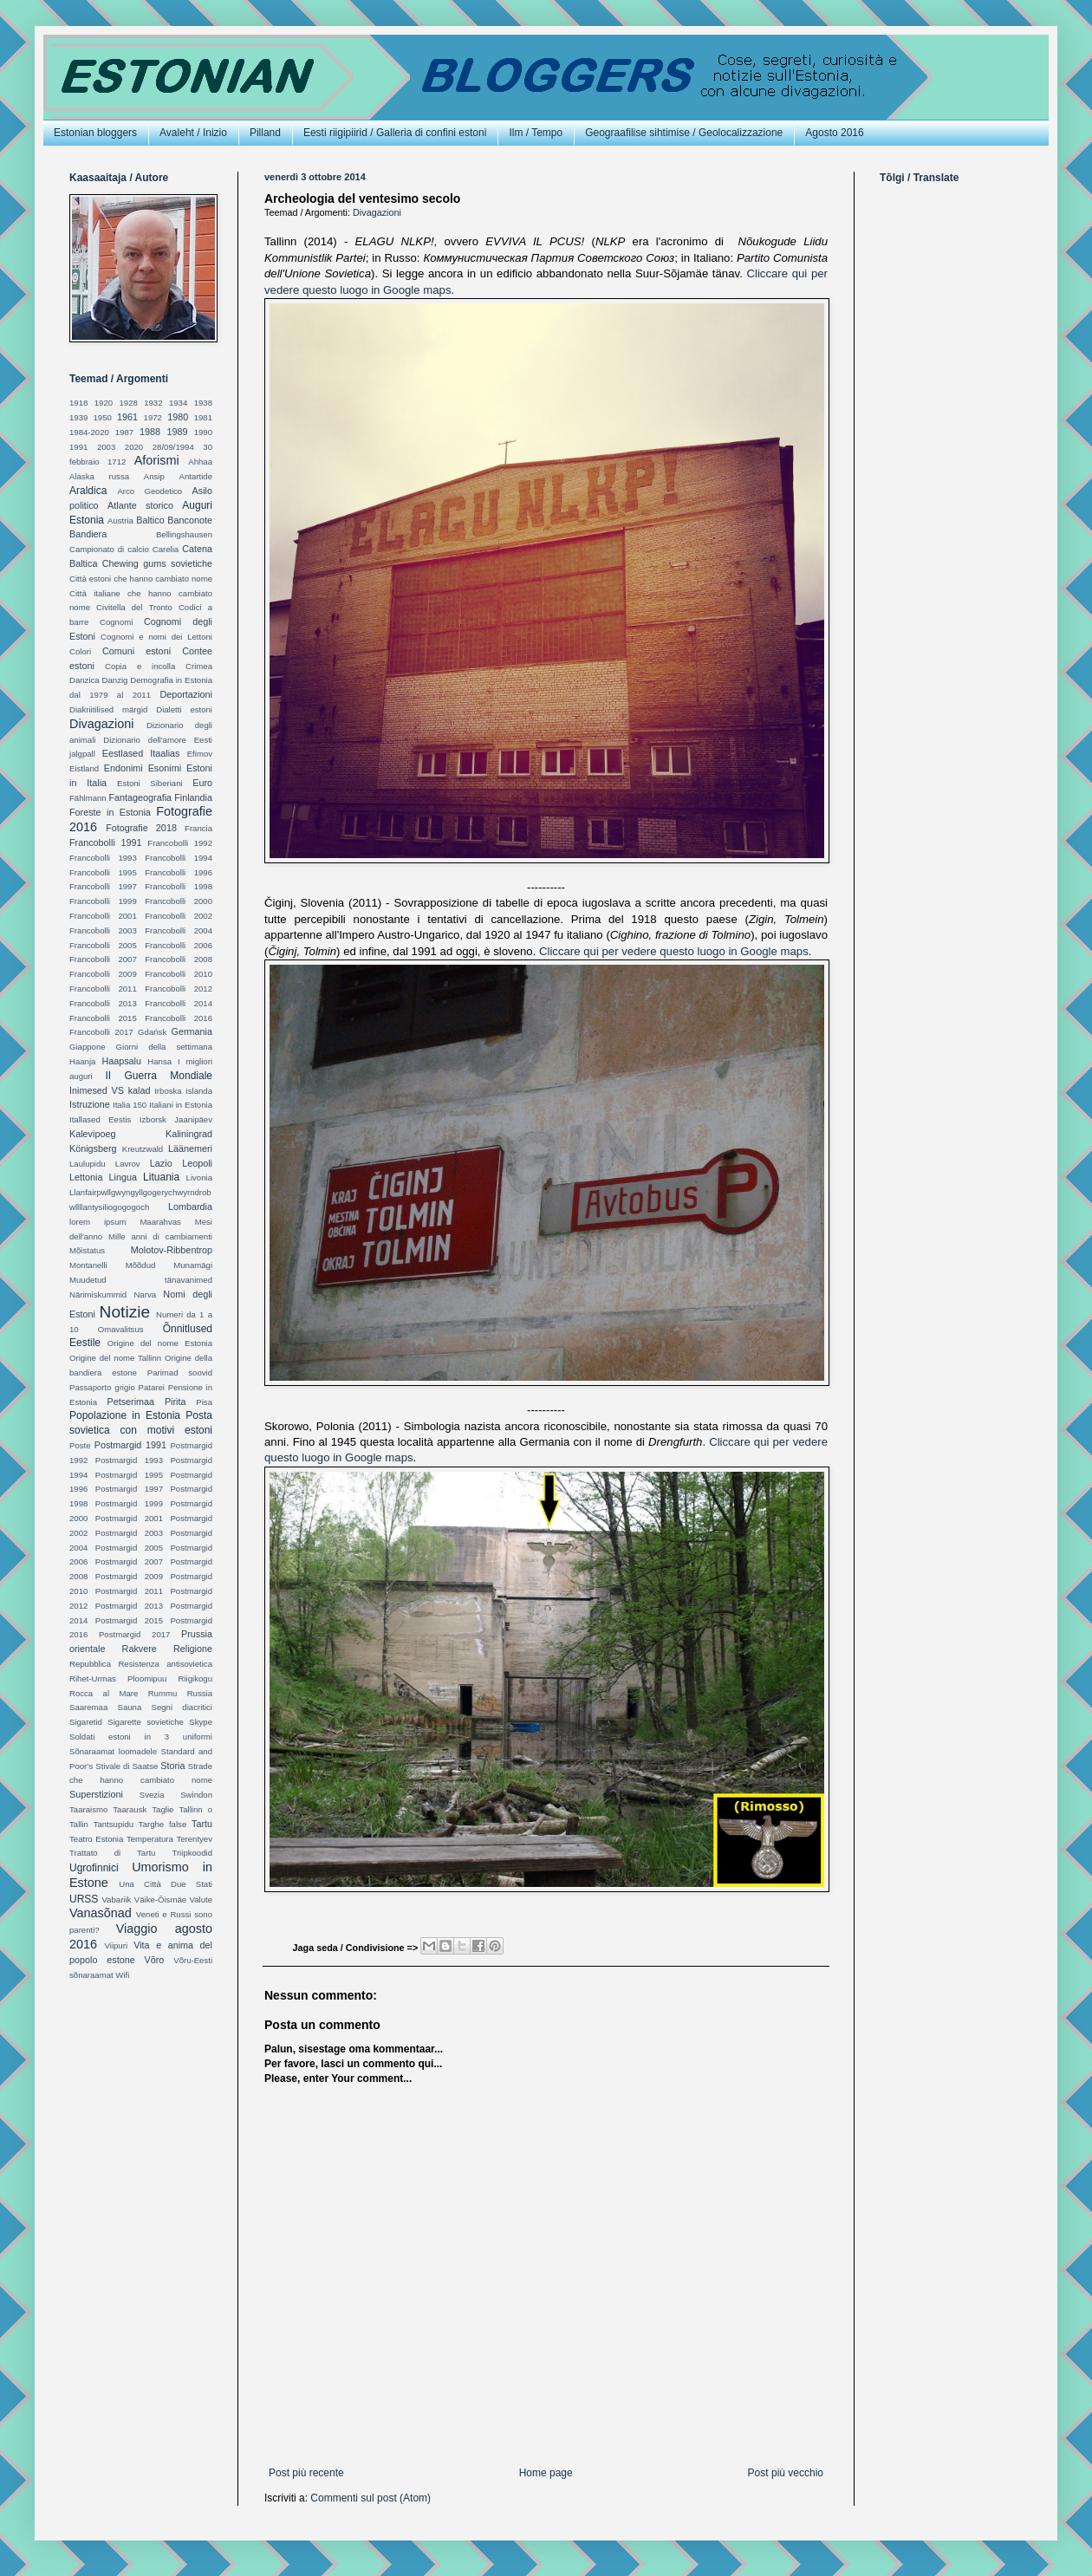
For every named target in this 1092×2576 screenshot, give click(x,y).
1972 (153, 417)
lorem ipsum (97, 1221)
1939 (78, 417)
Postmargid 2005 (129, 1547)
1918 (78, 402)
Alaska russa (99, 476)
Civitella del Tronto (134, 607)
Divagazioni (377, 212)
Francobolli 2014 (178, 1003)
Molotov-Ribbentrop (171, 1250)
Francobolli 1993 (103, 857)
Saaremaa (88, 1707)
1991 (78, 447)
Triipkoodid (192, 1852)
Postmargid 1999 (129, 1503)
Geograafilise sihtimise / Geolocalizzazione (684, 133)
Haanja (82, 1061)
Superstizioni (96, 1794)
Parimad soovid (179, 1372)
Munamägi (192, 1265)
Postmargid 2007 (129, 1561)
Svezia (152, 1794)
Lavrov (127, 1163)
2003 (106, 447)
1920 (103, 402)
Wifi (122, 1975)
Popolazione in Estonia (124, 1415)
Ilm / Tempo (535, 133)
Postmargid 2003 (129, 1533)
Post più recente (306, 2473)
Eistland (84, 768)
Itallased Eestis (100, 1119)
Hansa (159, 1061)
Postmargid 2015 (129, 1620)
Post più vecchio (785, 2473)
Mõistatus (87, 1250)
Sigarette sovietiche (145, 1722)
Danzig (115, 680)
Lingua (123, 1177)
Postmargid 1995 (129, 1475)
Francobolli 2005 (103, 945)
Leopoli (197, 1163)
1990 (203, 432)
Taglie (162, 1809)
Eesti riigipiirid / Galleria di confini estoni (394, 133)
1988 (150, 431)
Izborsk (153, 1119)
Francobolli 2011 (103, 988)
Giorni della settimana (164, 1046)
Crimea (198, 666)
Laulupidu (87, 1163)
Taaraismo (88, 1809)
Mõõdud (141, 1265)
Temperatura (150, 1839)
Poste (80, 1445)
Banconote (189, 520)
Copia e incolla (140, 666)
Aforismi (156, 460)
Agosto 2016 (834, 133)
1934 (178, 402)
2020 (134, 447)
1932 (153, 402)
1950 (103, 417)
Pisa (204, 1402)
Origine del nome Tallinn (115, 1358)
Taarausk (129, 1809)
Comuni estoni (136, 651)
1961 (127, 417)
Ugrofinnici (94, 1868)
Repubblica (90, 1664)
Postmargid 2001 (129, 1518)
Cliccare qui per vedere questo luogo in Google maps (674, 951)
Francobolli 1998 (178, 886)
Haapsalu (121, 1061)
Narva (144, 1294)
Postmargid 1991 (130, 1445)
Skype (200, 1722)
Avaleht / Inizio (193, 133)
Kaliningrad (189, 1134)
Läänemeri (190, 1148)
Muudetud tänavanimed (140, 1280)
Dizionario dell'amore (144, 740)
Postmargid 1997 (129, 1488)
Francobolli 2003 (103, 930)
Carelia (166, 549)
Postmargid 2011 (129, 1591)
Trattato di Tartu (112, 1852)
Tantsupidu (113, 1824)
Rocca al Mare (103, 1693)
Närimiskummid (98, 1294)
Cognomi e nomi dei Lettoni (156, 636)
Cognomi (116, 622)
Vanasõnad (100, 1913)
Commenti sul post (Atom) (370, 2498)
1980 (177, 417)
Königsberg (93, 1148)
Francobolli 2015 (103, 1018)
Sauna (130, 1707)
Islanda (198, 1091)
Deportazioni (185, 694)
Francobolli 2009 (103, 974)
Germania (192, 1031)
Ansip (154, 476)
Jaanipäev (193, 1119)
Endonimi (123, 768)
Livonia (199, 1177)
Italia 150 (129, 1104)
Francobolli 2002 (178, 915)
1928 (128, 402)
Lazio (161, 1163)
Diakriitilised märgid (108, 709)
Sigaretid (85, 1722)
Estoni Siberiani (150, 783)
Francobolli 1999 (103, 901)
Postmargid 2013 (129, 1605)
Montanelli (88, 1265)
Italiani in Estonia (180, 1104)
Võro (155, 1960)
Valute (200, 1899)
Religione (192, 1648)
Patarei (152, 1387)
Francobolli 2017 (101, 1032)
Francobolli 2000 (178, 901)
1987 (124, 432)
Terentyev (194, 1839)
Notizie (125, 1312)
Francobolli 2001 (103, 915)
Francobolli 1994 (178, 857)
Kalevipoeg (92, 1134)
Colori (80, 651)
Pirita (175, 1401)
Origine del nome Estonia (159, 1343)
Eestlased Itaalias (141, 753)
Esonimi (164, 768)
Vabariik (116, 1899)
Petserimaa (130, 1401)
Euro (202, 782)
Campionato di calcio (109, 549)
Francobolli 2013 (103, 1003)
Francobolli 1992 (179, 843)
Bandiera (88, 534)
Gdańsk (152, 1032)
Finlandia (193, 797)
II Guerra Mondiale (158, 1076)
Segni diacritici (182, 1707)
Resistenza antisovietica (165, 1664)
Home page (546, 2473)
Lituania (161, 1177)
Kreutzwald (142, 1149)
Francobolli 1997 (103, 886)
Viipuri (116, 1945)
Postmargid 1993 (129, 1460)
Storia (172, 1765)
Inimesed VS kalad (109, 1090)
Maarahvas (160, 1221)
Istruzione (89, 1104)
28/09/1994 (173, 447)
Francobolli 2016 (178, 1018)
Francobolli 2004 (178, 930)
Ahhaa (200, 461)
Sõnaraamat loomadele (113, 1751)
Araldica (88, 491)
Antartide (195, 476)
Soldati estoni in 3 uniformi (140, 1736)
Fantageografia (140, 797)
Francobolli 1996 (178, 872)
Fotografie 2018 (141, 828)
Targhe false (162, 1824)
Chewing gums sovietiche (157, 563)
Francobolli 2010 (178, 974)
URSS (83, 1899)
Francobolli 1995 (103, 872)
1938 (203, 402)
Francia (198, 828)
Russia (199, 1693)
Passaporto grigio (102, 1387)
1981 (203, 417)
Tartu (202, 1823)
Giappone (87, 1046)
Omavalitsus (121, 1329)
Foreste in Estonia (110, 812)
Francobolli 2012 (178, 988)
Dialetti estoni (184, 709)
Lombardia (190, 1206)
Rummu (163, 1693)
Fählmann (88, 798)
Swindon (196, 1794)
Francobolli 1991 (105, 842)
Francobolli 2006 (178, 945)
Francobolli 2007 (103, 959)
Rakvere (139, 1648)
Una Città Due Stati (165, 1884)
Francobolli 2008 (178, 959)
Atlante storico (140, 505)
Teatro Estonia (96, 1839)
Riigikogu (195, 1678)
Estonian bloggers (95, 133)
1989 (176, 431)
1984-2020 (89, 432)
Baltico (150, 520)
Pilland (265, 133)
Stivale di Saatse (126, 1766)
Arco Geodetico (149, 491)
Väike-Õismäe (160, 1899)
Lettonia (85, 1177)
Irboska (167, 1091)
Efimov (199, 753)
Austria (120, 520)
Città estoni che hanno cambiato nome (140, 578)
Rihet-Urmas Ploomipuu (117, 1678)
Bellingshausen (184, 534)
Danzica (84, 680)
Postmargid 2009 (129, 1576)
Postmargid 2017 (134, 1634)
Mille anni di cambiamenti (160, 1236)
